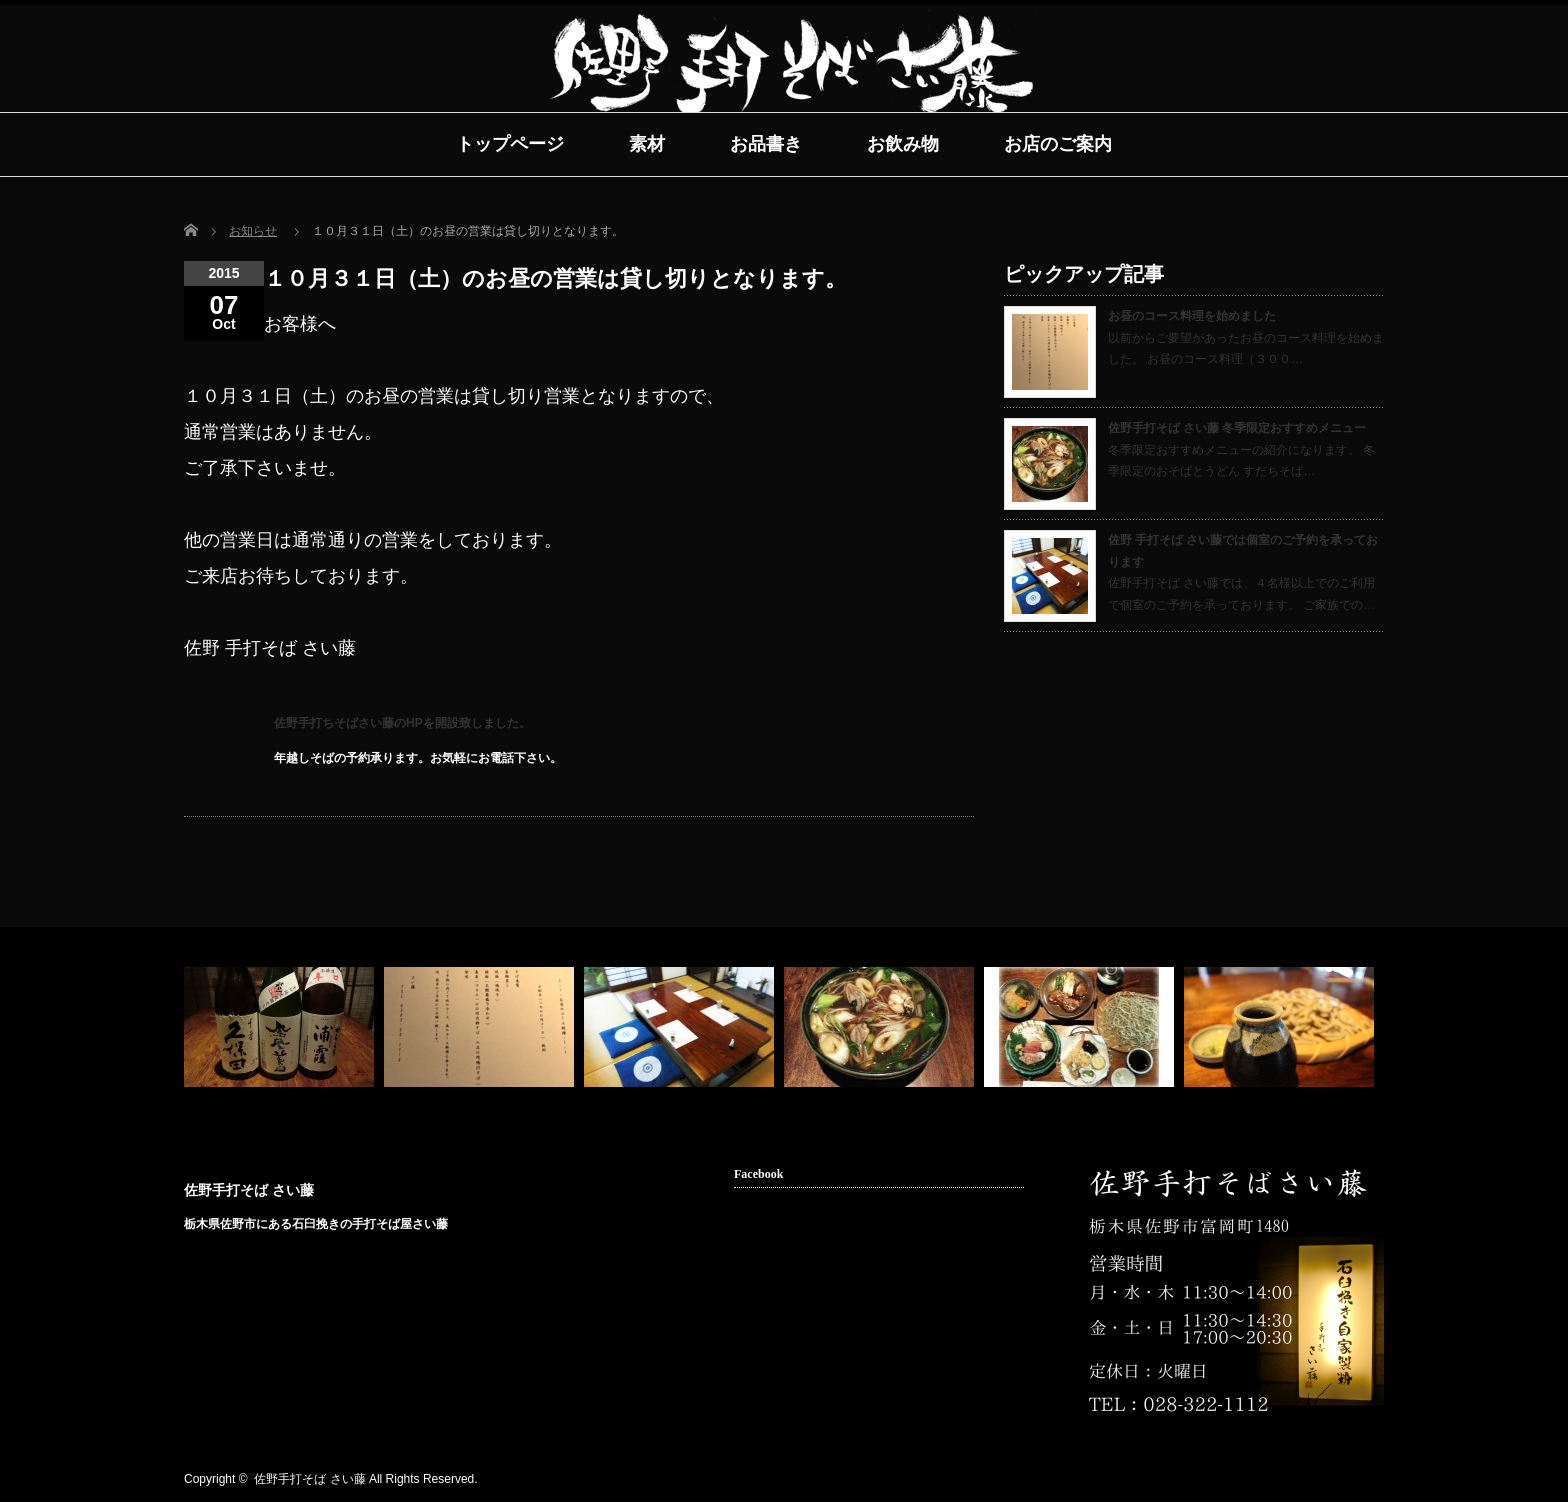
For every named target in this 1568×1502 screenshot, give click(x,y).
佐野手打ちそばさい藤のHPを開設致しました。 (402, 723)
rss (1310, 1480)
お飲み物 (903, 144)
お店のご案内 (1058, 144)
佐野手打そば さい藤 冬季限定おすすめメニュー (1237, 428)
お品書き (766, 144)
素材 (647, 144)
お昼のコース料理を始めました (1192, 316)
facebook (1341, 1480)
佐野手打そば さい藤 (249, 1190)
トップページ (510, 144)
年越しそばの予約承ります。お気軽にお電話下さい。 (418, 758)
